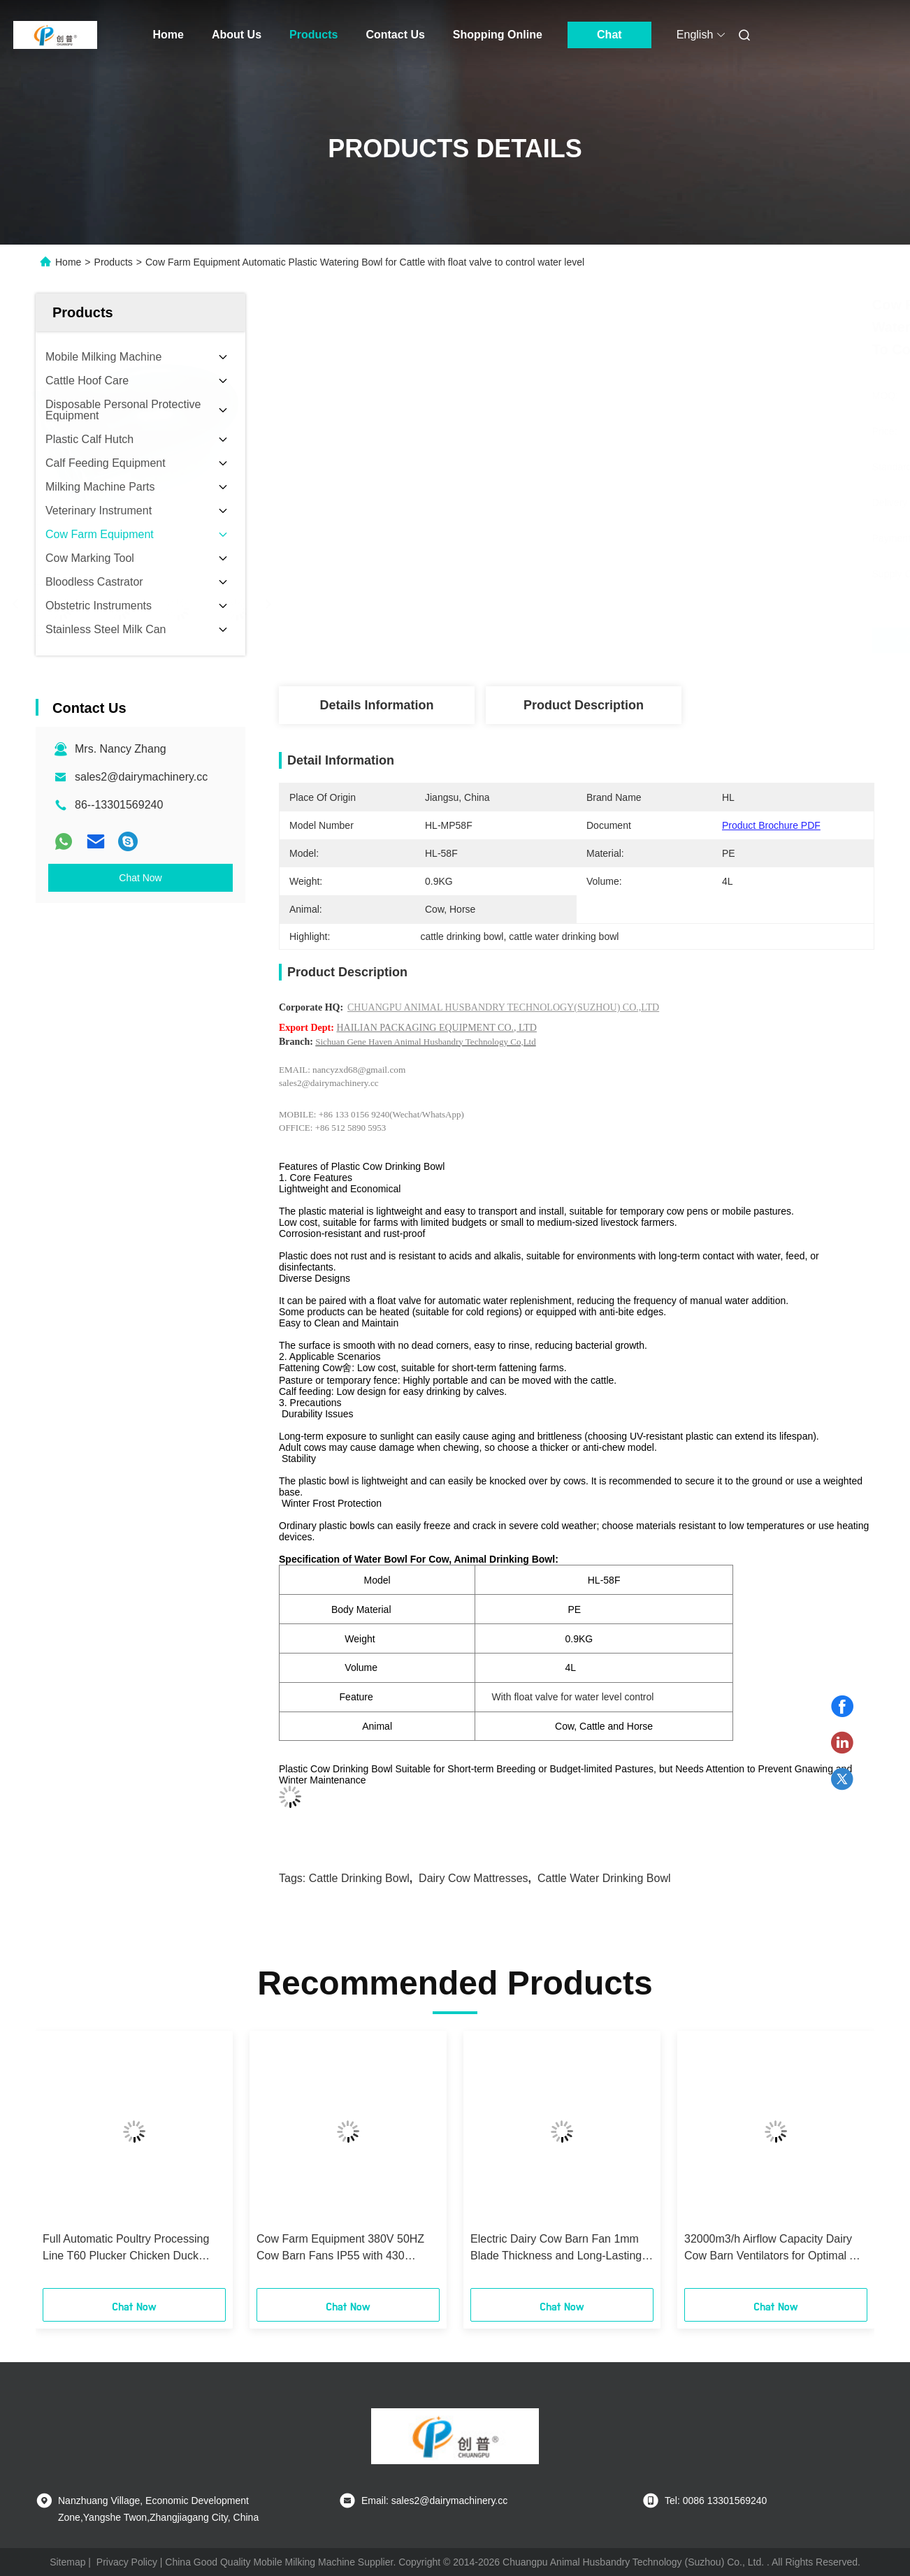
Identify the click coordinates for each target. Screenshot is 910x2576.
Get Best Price (652, 640)
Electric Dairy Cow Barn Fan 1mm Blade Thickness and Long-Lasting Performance (556, 2248)
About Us (236, 35)
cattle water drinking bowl (604, 1878)
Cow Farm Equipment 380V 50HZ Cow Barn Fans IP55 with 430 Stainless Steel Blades (340, 2248)
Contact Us (395, 35)
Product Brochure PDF (771, 825)
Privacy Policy (126, 2562)
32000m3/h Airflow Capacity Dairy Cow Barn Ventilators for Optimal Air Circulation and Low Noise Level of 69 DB (773, 2248)
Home (168, 35)
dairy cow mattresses (473, 1878)
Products (313, 35)
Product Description (583, 705)
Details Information (376, 705)
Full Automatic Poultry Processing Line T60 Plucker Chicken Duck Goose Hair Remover (126, 2248)
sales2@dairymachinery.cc (141, 777)
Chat (609, 35)
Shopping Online (497, 35)
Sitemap (67, 2562)
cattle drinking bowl (359, 1878)
